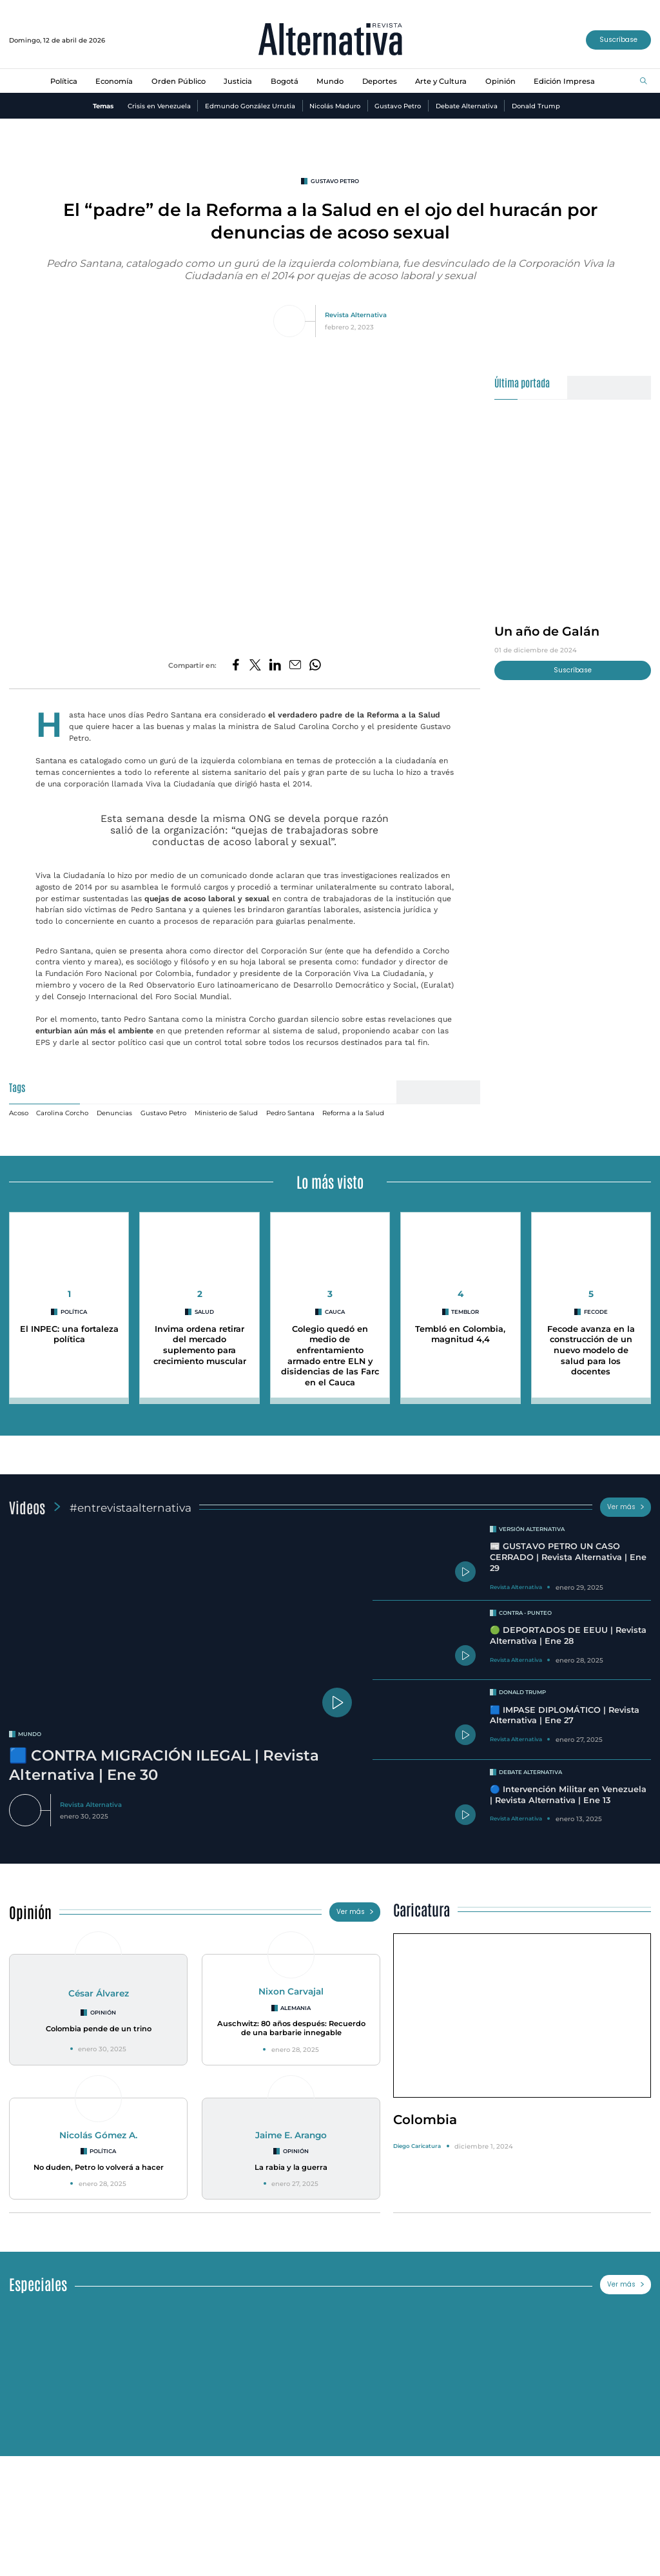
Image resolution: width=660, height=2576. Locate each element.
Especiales (38, 2283)
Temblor (465, 1312)
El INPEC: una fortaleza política (69, 1334)
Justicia (238, 81)
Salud (204, 1312)
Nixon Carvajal (291, 1991)
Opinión (500, 81)
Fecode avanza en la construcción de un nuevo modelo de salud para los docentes (591, 1350)
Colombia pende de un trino (98, 2028)
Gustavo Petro (397, 106)
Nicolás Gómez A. (98, 2135)
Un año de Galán (546, 631)
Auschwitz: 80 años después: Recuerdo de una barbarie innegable (291, 2028)
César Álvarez (98, 1993)
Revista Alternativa (356, 314)
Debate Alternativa (467, 106)
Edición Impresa (564, 81)
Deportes (379, 81)
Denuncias (114, 1113)
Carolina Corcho (62, 1113)
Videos (27, 1507)
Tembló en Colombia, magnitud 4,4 (460, 1334)
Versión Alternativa (532, 1529)
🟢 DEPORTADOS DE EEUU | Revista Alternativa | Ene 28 (568, 1635)
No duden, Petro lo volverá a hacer (99, 2167)
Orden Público (178, 81)
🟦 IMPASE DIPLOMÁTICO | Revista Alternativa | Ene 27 (564, 1715)
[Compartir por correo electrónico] (295, 665)
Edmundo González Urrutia (250, 106)
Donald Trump (536, 106)
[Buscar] (643, 81)
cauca (335, 1312)
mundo (29, 1734)
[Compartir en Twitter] (255, 665)
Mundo (330, 81)
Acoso (18, 1113)
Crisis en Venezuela (159, 106)
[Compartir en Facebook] (236, 665)
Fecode (596, 1312)
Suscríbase (618, 39)
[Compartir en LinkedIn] (275, 665)
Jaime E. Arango (291, 2135)
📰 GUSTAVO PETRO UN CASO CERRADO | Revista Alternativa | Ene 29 (568, 1556)
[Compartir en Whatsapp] (315, 665)
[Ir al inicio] (330, 40)
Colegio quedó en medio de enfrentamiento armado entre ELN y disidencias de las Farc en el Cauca (330, 1355)
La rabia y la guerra (291, 2167)
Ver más (626, 1507)
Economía (114, 81)
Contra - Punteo (525, 1613)
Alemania (295, 2008)
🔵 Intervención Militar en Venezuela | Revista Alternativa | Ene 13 (568, 1794)
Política (63, 81)
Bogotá (284, 81)
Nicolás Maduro (334, 106)
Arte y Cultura (441, 81)
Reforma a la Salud (353, 1113)
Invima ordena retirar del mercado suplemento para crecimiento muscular (199, 1345)
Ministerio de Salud (226, 1113)
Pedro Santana (290, 1113)
